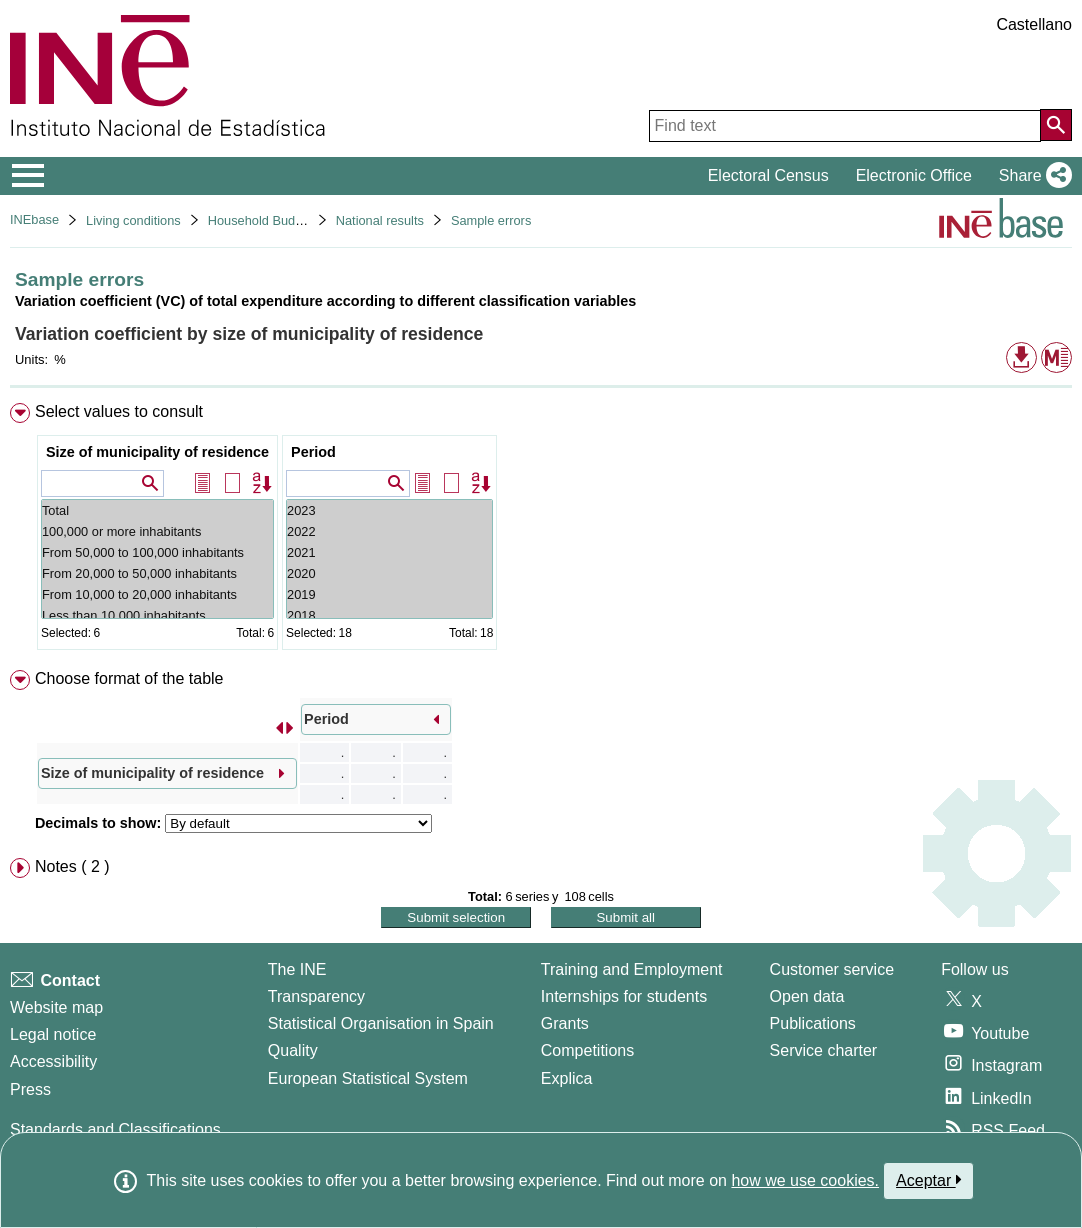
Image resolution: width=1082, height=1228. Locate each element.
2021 (389, 552)
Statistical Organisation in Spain (381, 1023)
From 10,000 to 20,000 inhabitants (157, 594)
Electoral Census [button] (768, 175)
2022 (389, 531)
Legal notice (53, 1034)
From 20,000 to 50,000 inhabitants (157, 573)
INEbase (34, 219)
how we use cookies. (805, 1180)
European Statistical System (368, 1078)
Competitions (587, 1050)
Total (157, 510)
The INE (297, 969)
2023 (389, 510)
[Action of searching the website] (1056, 125)
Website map (56, 1007)
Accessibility (53, 1061)
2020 (389, 573)
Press (30, 1089)
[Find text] (845, 126)
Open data (807, 996)
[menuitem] (541, 530)
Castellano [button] (1034, 24)
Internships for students (624, 996)
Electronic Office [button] (914, 175)
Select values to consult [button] (119, 411)
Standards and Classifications (115, 1129)
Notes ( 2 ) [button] (72, 866)
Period (313, 452)
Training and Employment (632, 969)
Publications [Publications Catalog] (813, 1023)
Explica (567, 1078)
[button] (1031, 176)
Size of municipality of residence (157, 452)
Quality (293, 1050)
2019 (389, 594)
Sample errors (491, 220)
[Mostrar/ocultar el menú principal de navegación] (28, 176)
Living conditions (133, 220)
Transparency (316, 996)
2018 (389, 615)
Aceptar (928, 1180)
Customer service (832, 969)
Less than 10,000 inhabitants (157, 615)
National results (380, 220)
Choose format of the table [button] (129, 678)
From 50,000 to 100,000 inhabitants (157, 552)
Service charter (824, 1050)
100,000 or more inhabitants (157, 531)
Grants (565, 1023)
